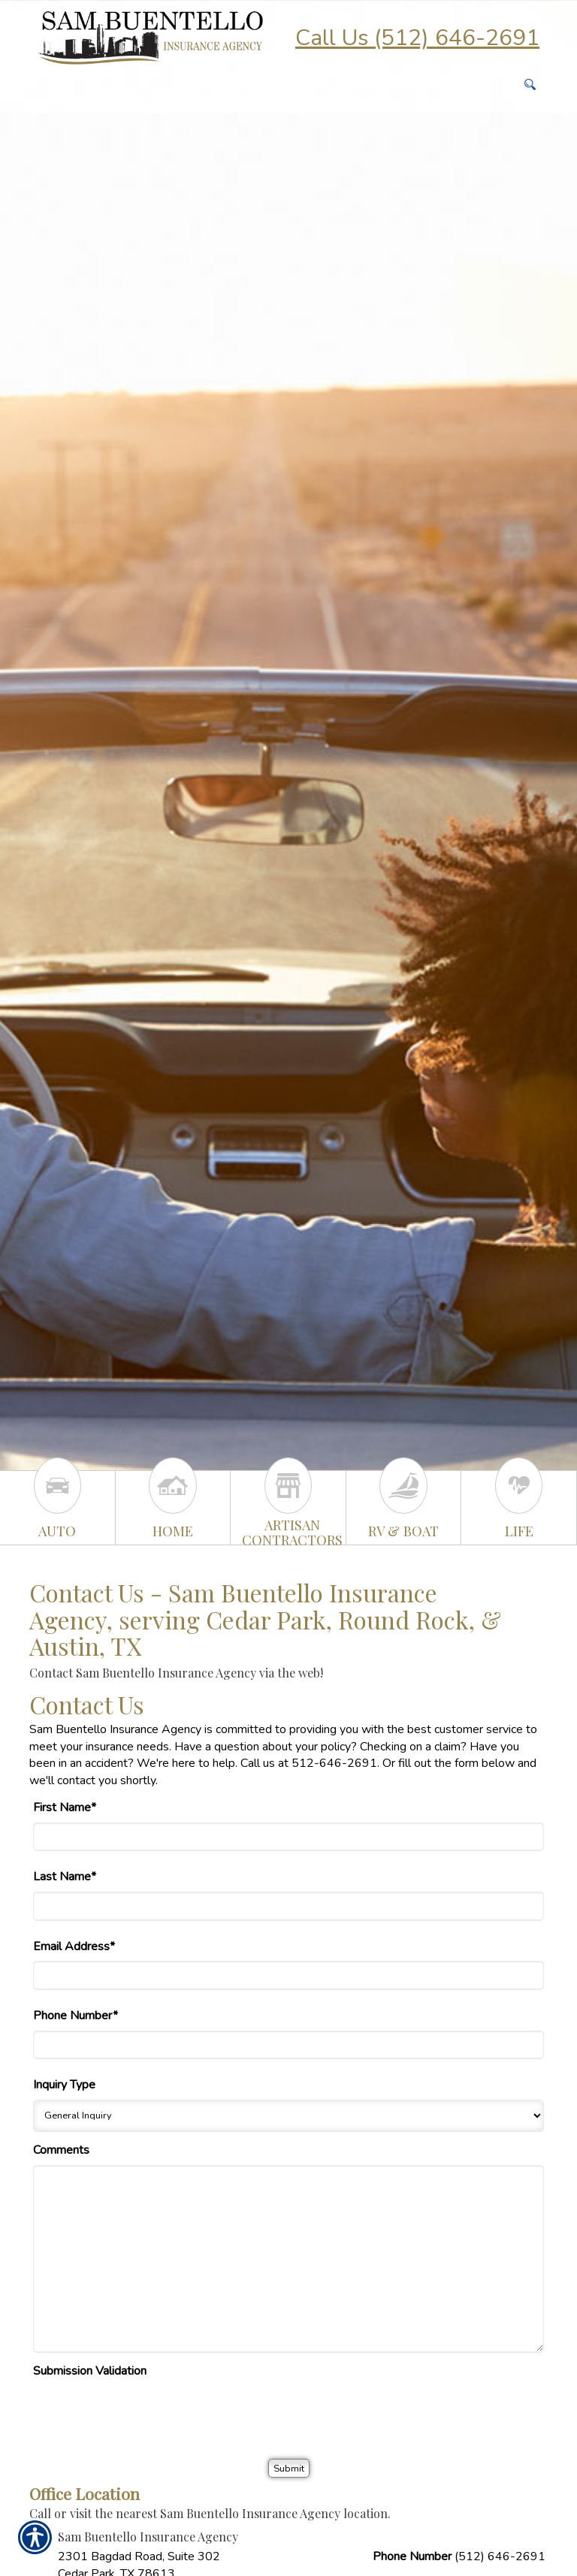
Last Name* (64, 1876)
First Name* (64, 1807)
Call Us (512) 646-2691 (417, 38)
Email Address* (74, 1946)
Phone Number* (75, 2015)
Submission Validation (90, 2371)
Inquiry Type (64, 2084)
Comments (61, 2150)
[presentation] (147, 2414)
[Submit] (289, 2468)
